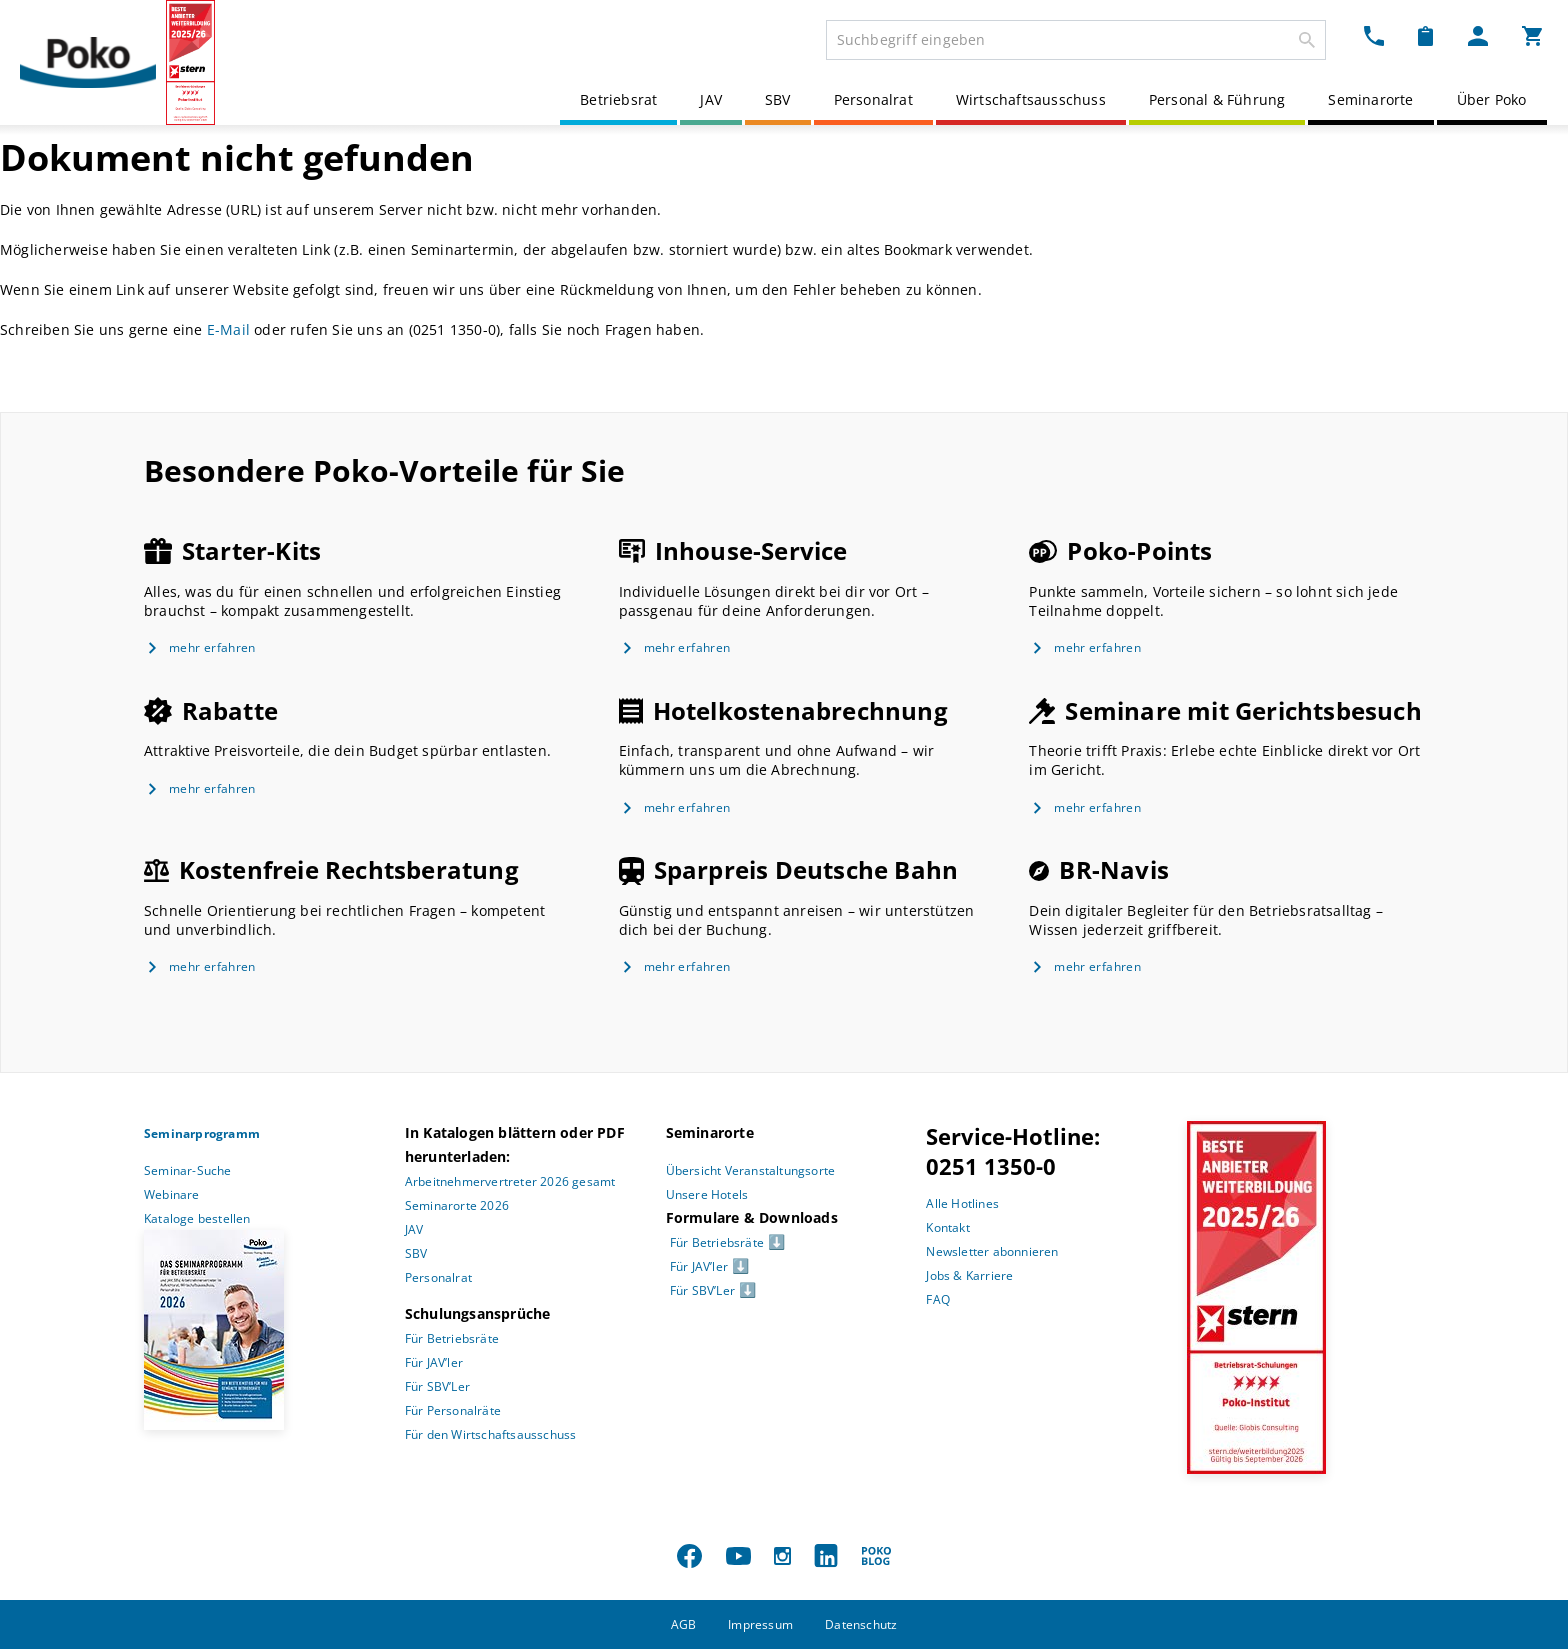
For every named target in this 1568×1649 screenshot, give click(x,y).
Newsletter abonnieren (992, 1251)
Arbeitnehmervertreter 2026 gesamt (510, 1181)
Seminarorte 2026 (457, 1205)
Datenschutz (861, 1624)
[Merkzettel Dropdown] (1425, 36)
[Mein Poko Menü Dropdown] (1478, 36)
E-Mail (228, 329)
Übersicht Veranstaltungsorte (751, 1170)
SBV (778, 99)
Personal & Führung (1217, 99)
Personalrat (873, 99)
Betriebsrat (618, 99)
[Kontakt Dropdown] (1374, 36)
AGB (684, 1624)
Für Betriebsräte (452, 1338)
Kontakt (947, 1227)
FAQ (938, 1299)
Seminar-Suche (188, 1170)
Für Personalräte (453, 1410)
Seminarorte (1370, 99)
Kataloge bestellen (197, 1218)
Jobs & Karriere (969, 1275)
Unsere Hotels (707, 1194)
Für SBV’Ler (437, 1386)
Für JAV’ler (434, 1362)
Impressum (760, 1624)
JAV (711, 99)
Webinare (172, 1194)
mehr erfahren (212, 647)
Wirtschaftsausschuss (1031, 99)
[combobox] (1076, 40)
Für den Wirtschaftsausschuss (491, 1434)
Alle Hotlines (962, 1203)
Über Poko (1492, 99)
